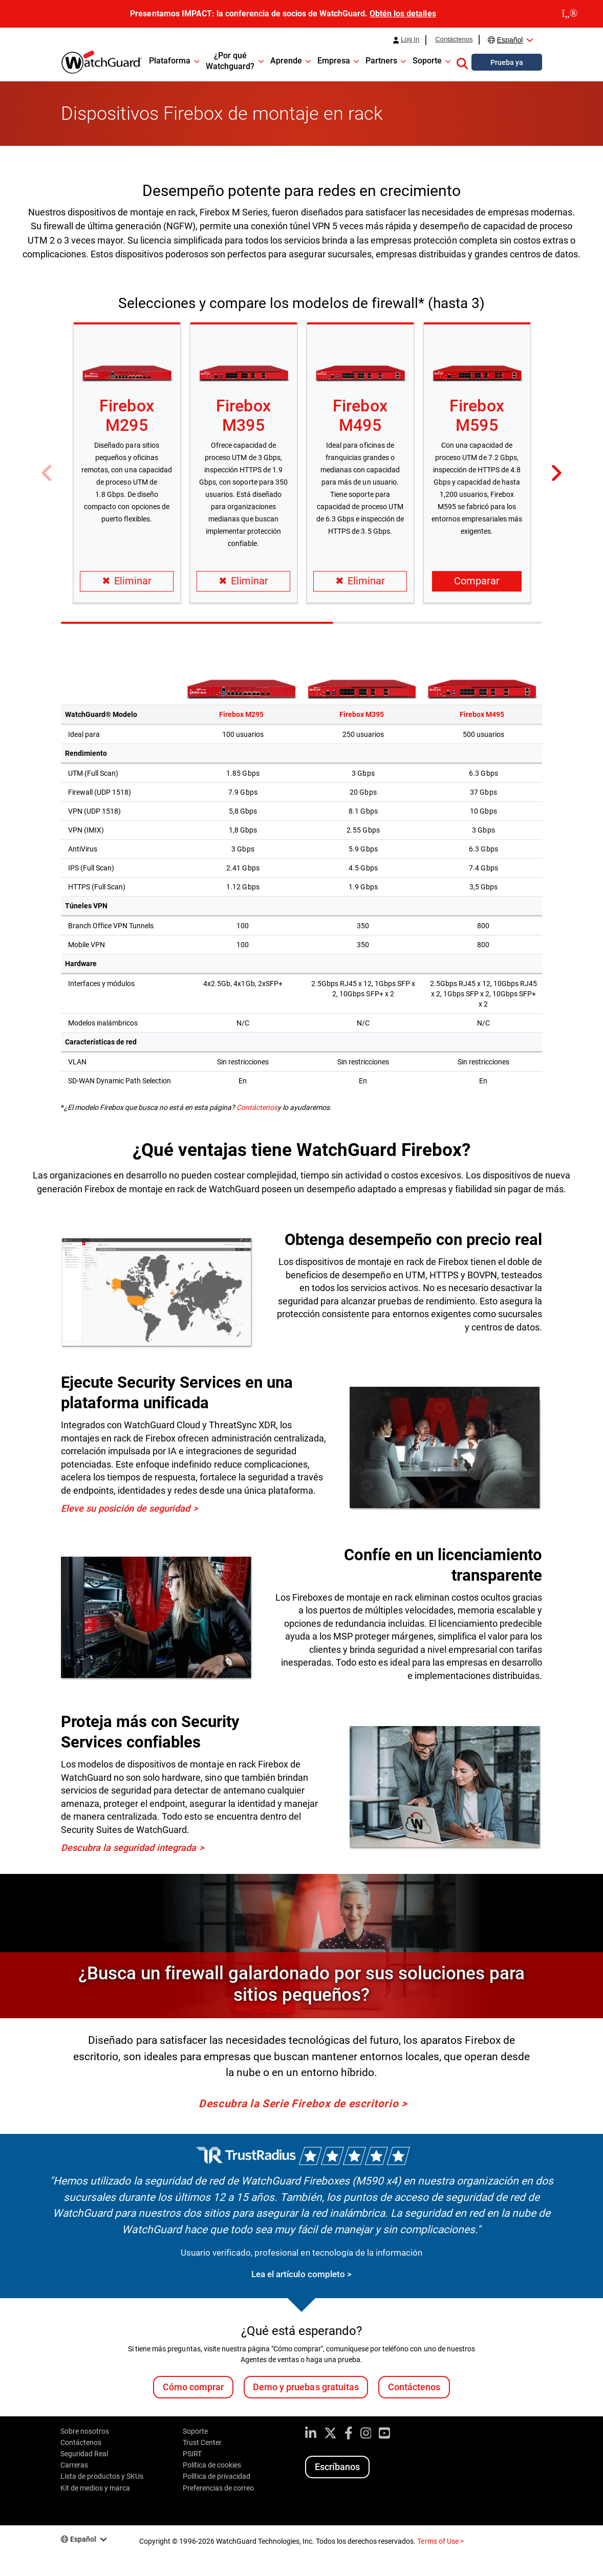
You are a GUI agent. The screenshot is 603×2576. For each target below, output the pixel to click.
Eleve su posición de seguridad (125, 1508)
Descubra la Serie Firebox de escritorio (298, 2104)
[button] (462, 62)
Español (510, 40)
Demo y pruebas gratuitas (305, 2387)
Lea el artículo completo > (301, 2274)
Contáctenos (453, 39)
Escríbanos (337, 2466)
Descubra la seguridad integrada (128, 1847)
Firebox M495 (360, 416)
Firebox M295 (126, 416)
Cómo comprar (193, 2387)
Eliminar (127, 581)
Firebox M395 (243, 416)
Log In (410, 39)
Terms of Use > (440, 2541)
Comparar (477, 581)
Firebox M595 (476, 416)
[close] (569, 14)
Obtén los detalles (403, 13)
